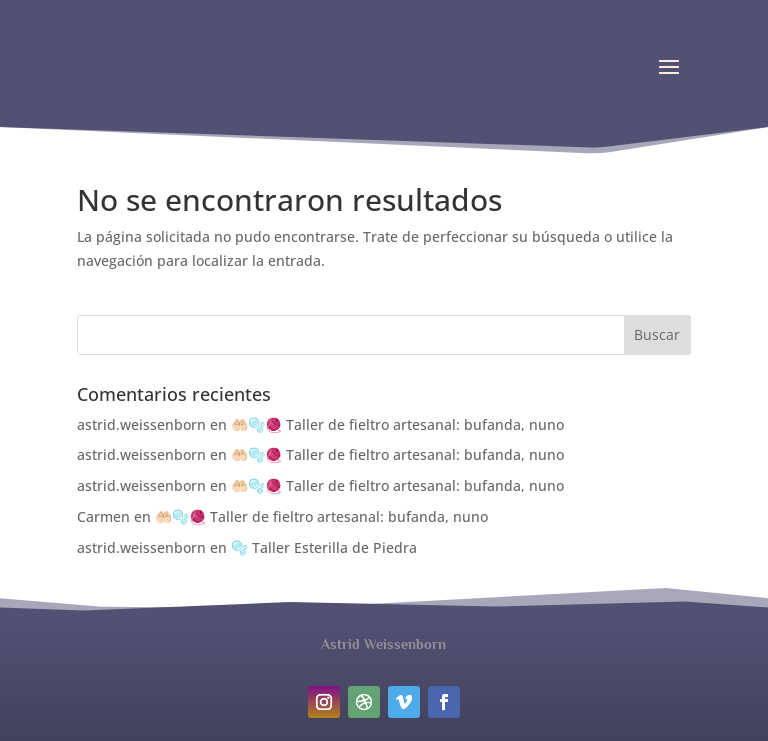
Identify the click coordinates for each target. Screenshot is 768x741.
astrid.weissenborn (141, 424)
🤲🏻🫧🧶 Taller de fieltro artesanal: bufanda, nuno (397, 424)
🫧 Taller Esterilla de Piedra (324, 547)
